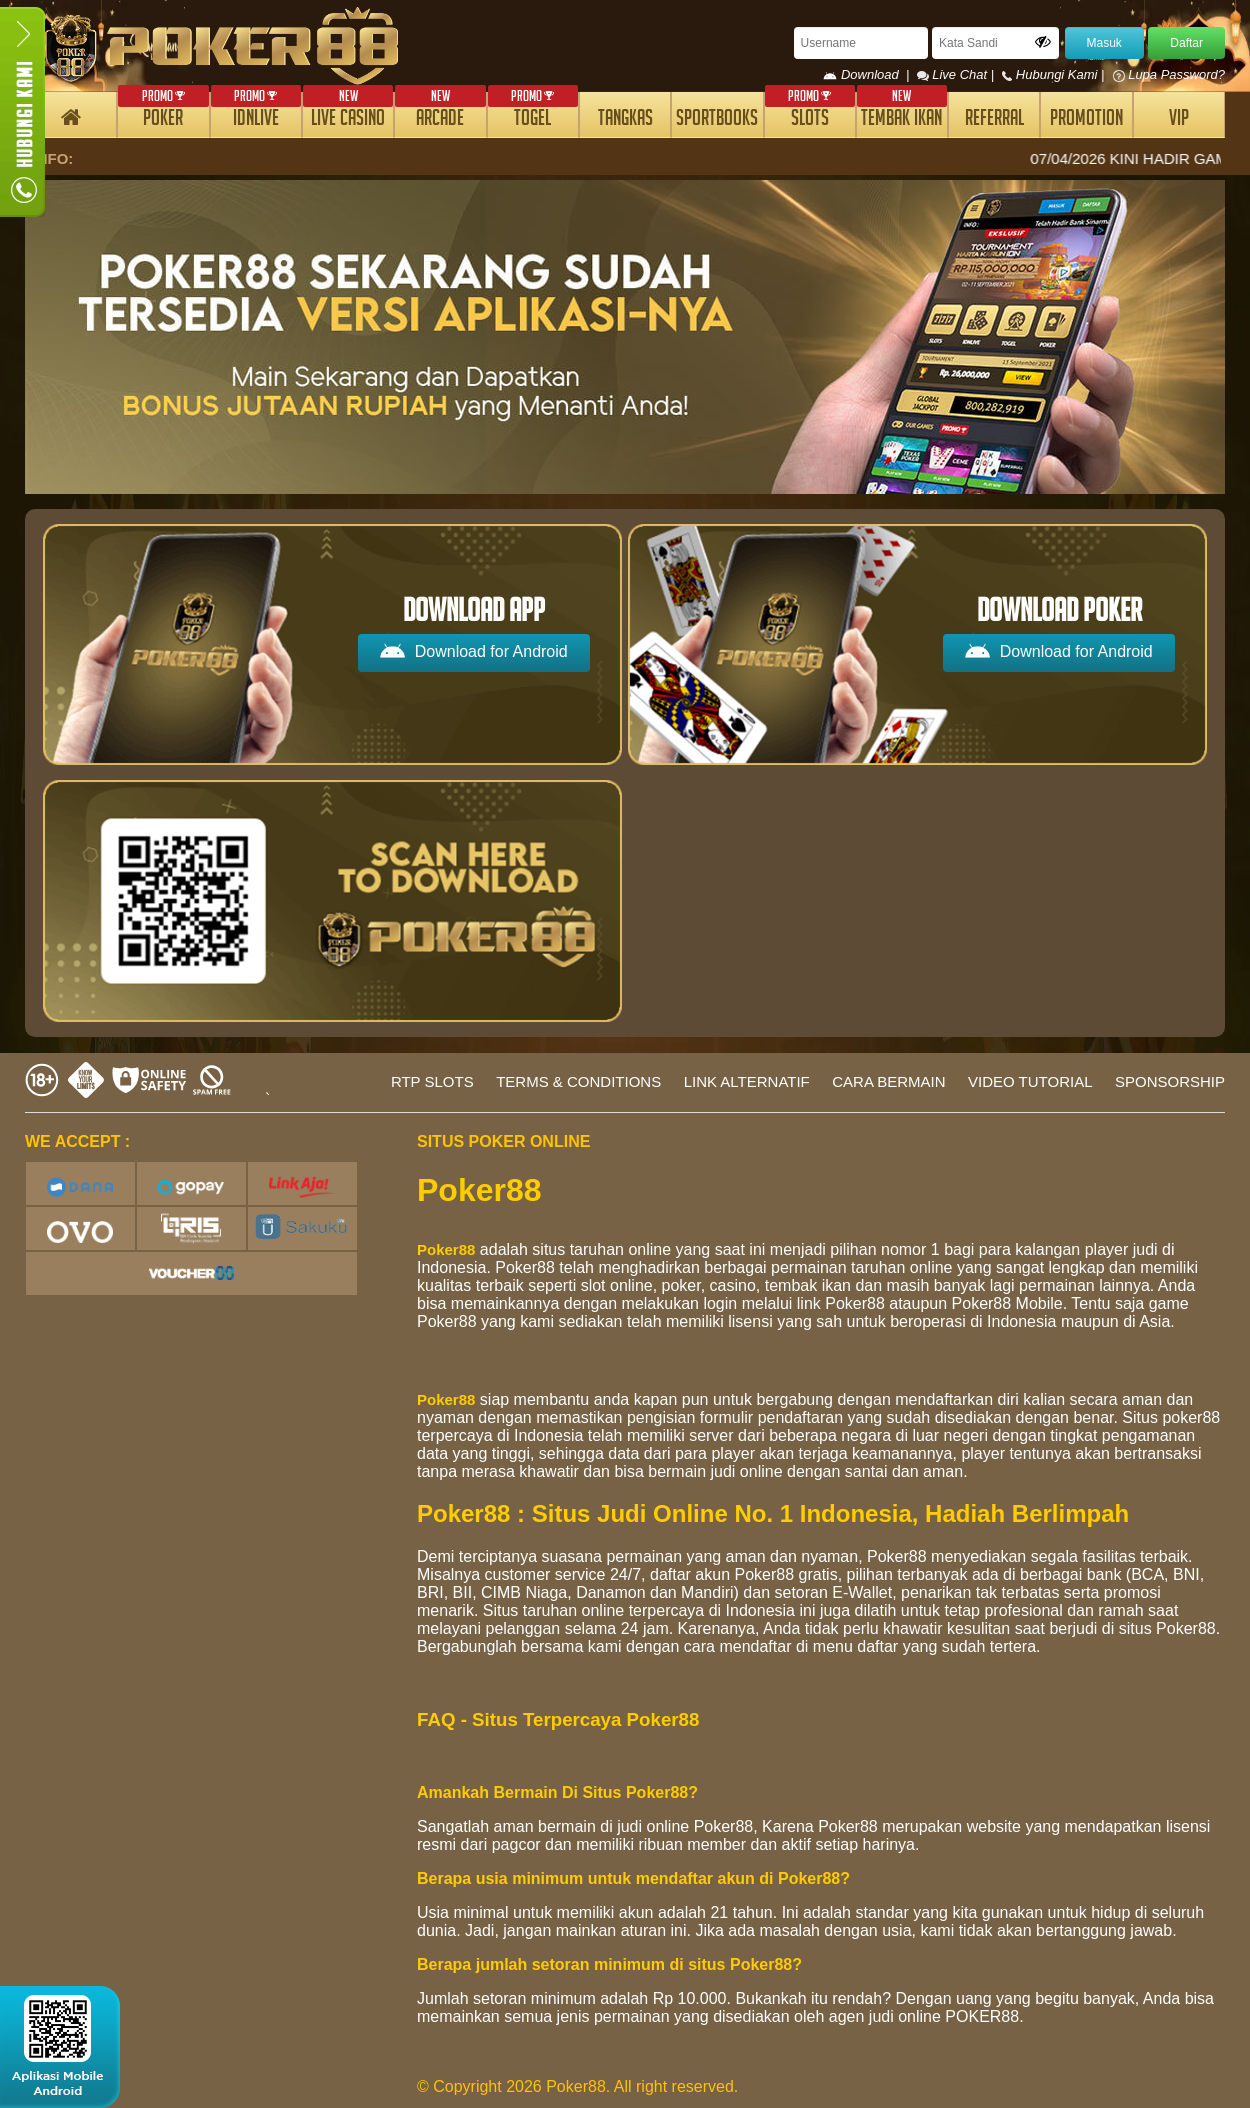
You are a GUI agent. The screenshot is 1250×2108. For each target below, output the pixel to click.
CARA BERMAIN (888, 1081)
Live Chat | (957, 74)
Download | (869, 74)
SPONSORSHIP (1170, 1081)
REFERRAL (994, 120)
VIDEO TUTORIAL (1030, 1081)
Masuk (1104, 43)
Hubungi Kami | (1055, 74)
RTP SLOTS (432, 1081)
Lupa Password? (1169, 74)
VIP (1179, 120)
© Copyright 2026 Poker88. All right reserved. (577, 2086)
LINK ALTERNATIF (747, 1081)
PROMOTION (1086, 120)
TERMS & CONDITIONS (578, 1081)
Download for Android (473, 650)
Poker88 (446, 1249)
